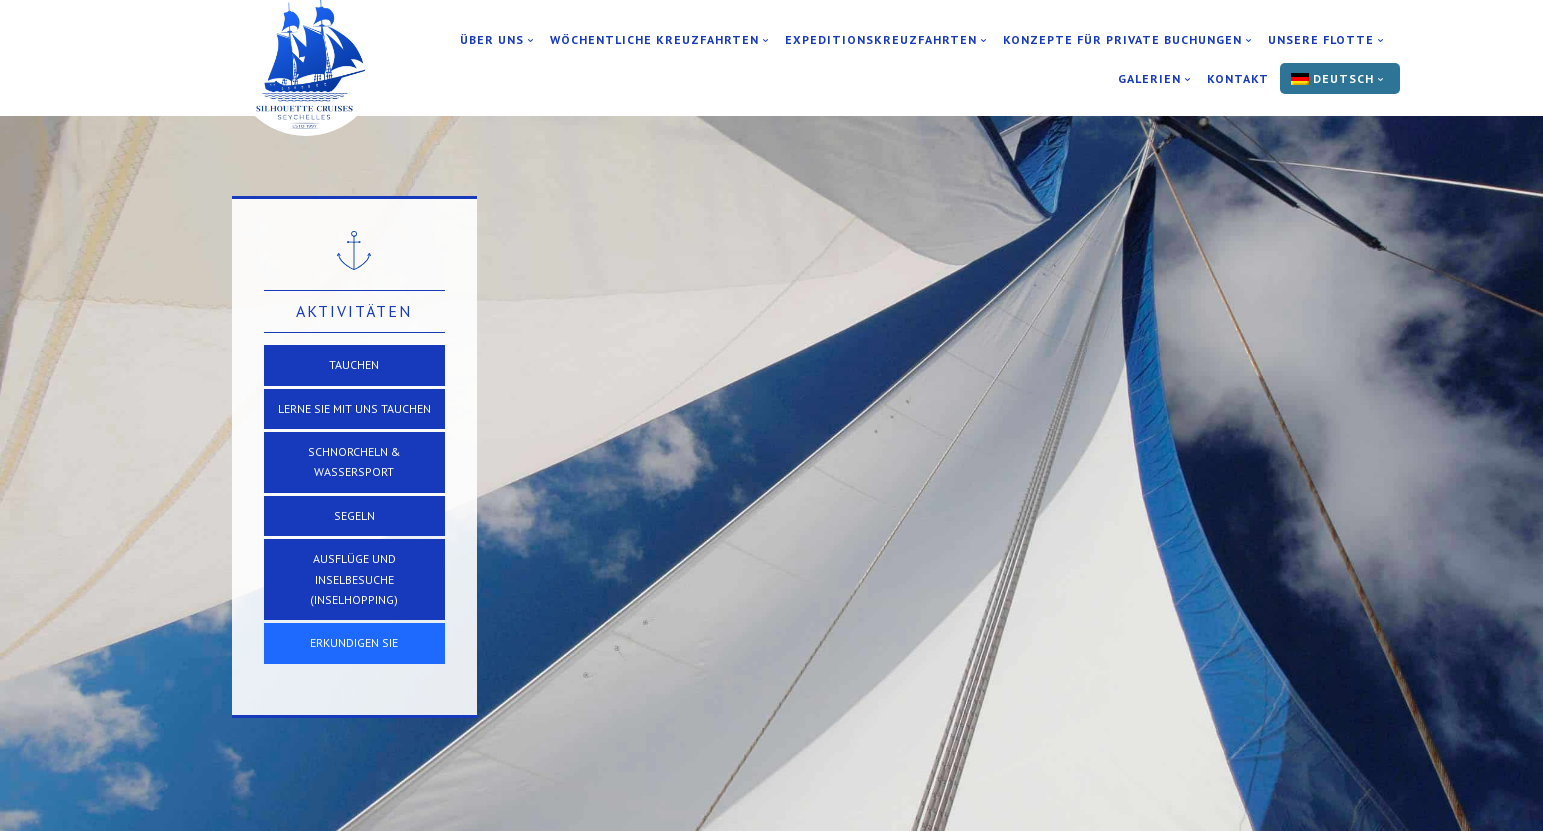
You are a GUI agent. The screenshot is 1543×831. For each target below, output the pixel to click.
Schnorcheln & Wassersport (354, 461)
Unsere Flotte (1321, 40)
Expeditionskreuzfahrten (881, 40)
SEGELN (354, 515)
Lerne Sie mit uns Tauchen (354, 408)
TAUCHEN (354, 364)
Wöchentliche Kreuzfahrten (654, 40)
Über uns (492, 40)
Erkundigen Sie (354, 642)
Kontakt (1238, 79)
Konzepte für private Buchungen (1122, 40)
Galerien (1149, 79)
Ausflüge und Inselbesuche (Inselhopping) (354, 579)
